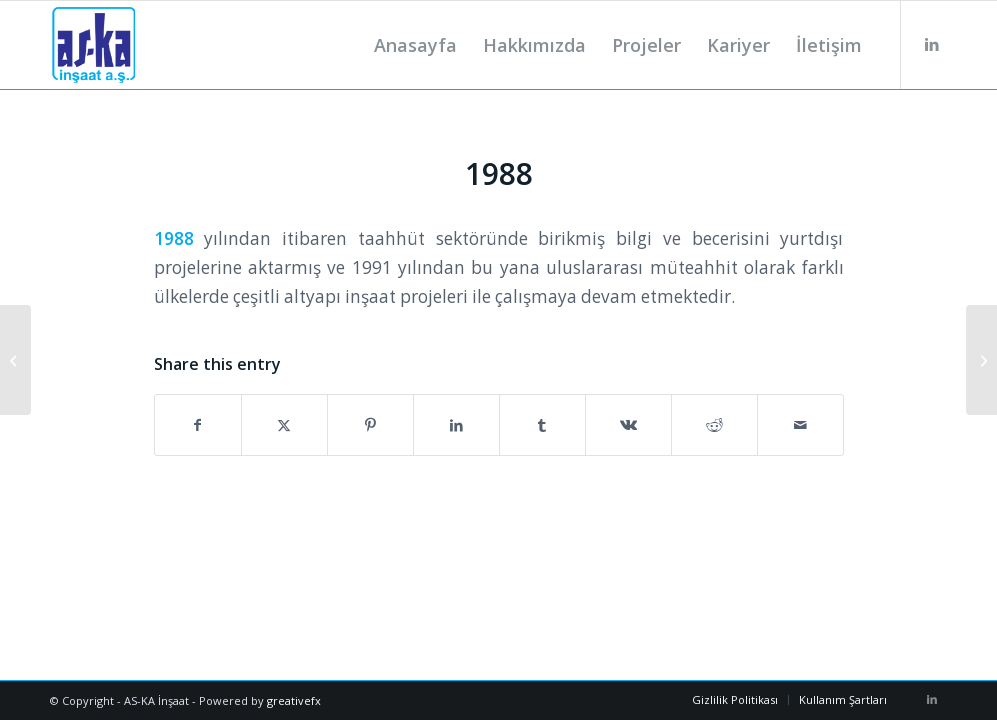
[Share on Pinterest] (370, 425)
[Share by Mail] (800, 425)
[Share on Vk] (628, 425)
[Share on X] (284, 425)
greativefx (294, 700)
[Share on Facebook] (198, 425)
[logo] (93, 45)
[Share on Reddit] (714, 425)
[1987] (15, 360)
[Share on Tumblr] (542, 425)
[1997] (981, 360)
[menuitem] (415, 45)
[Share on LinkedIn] (456, 425)
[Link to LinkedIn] (932, 44)
